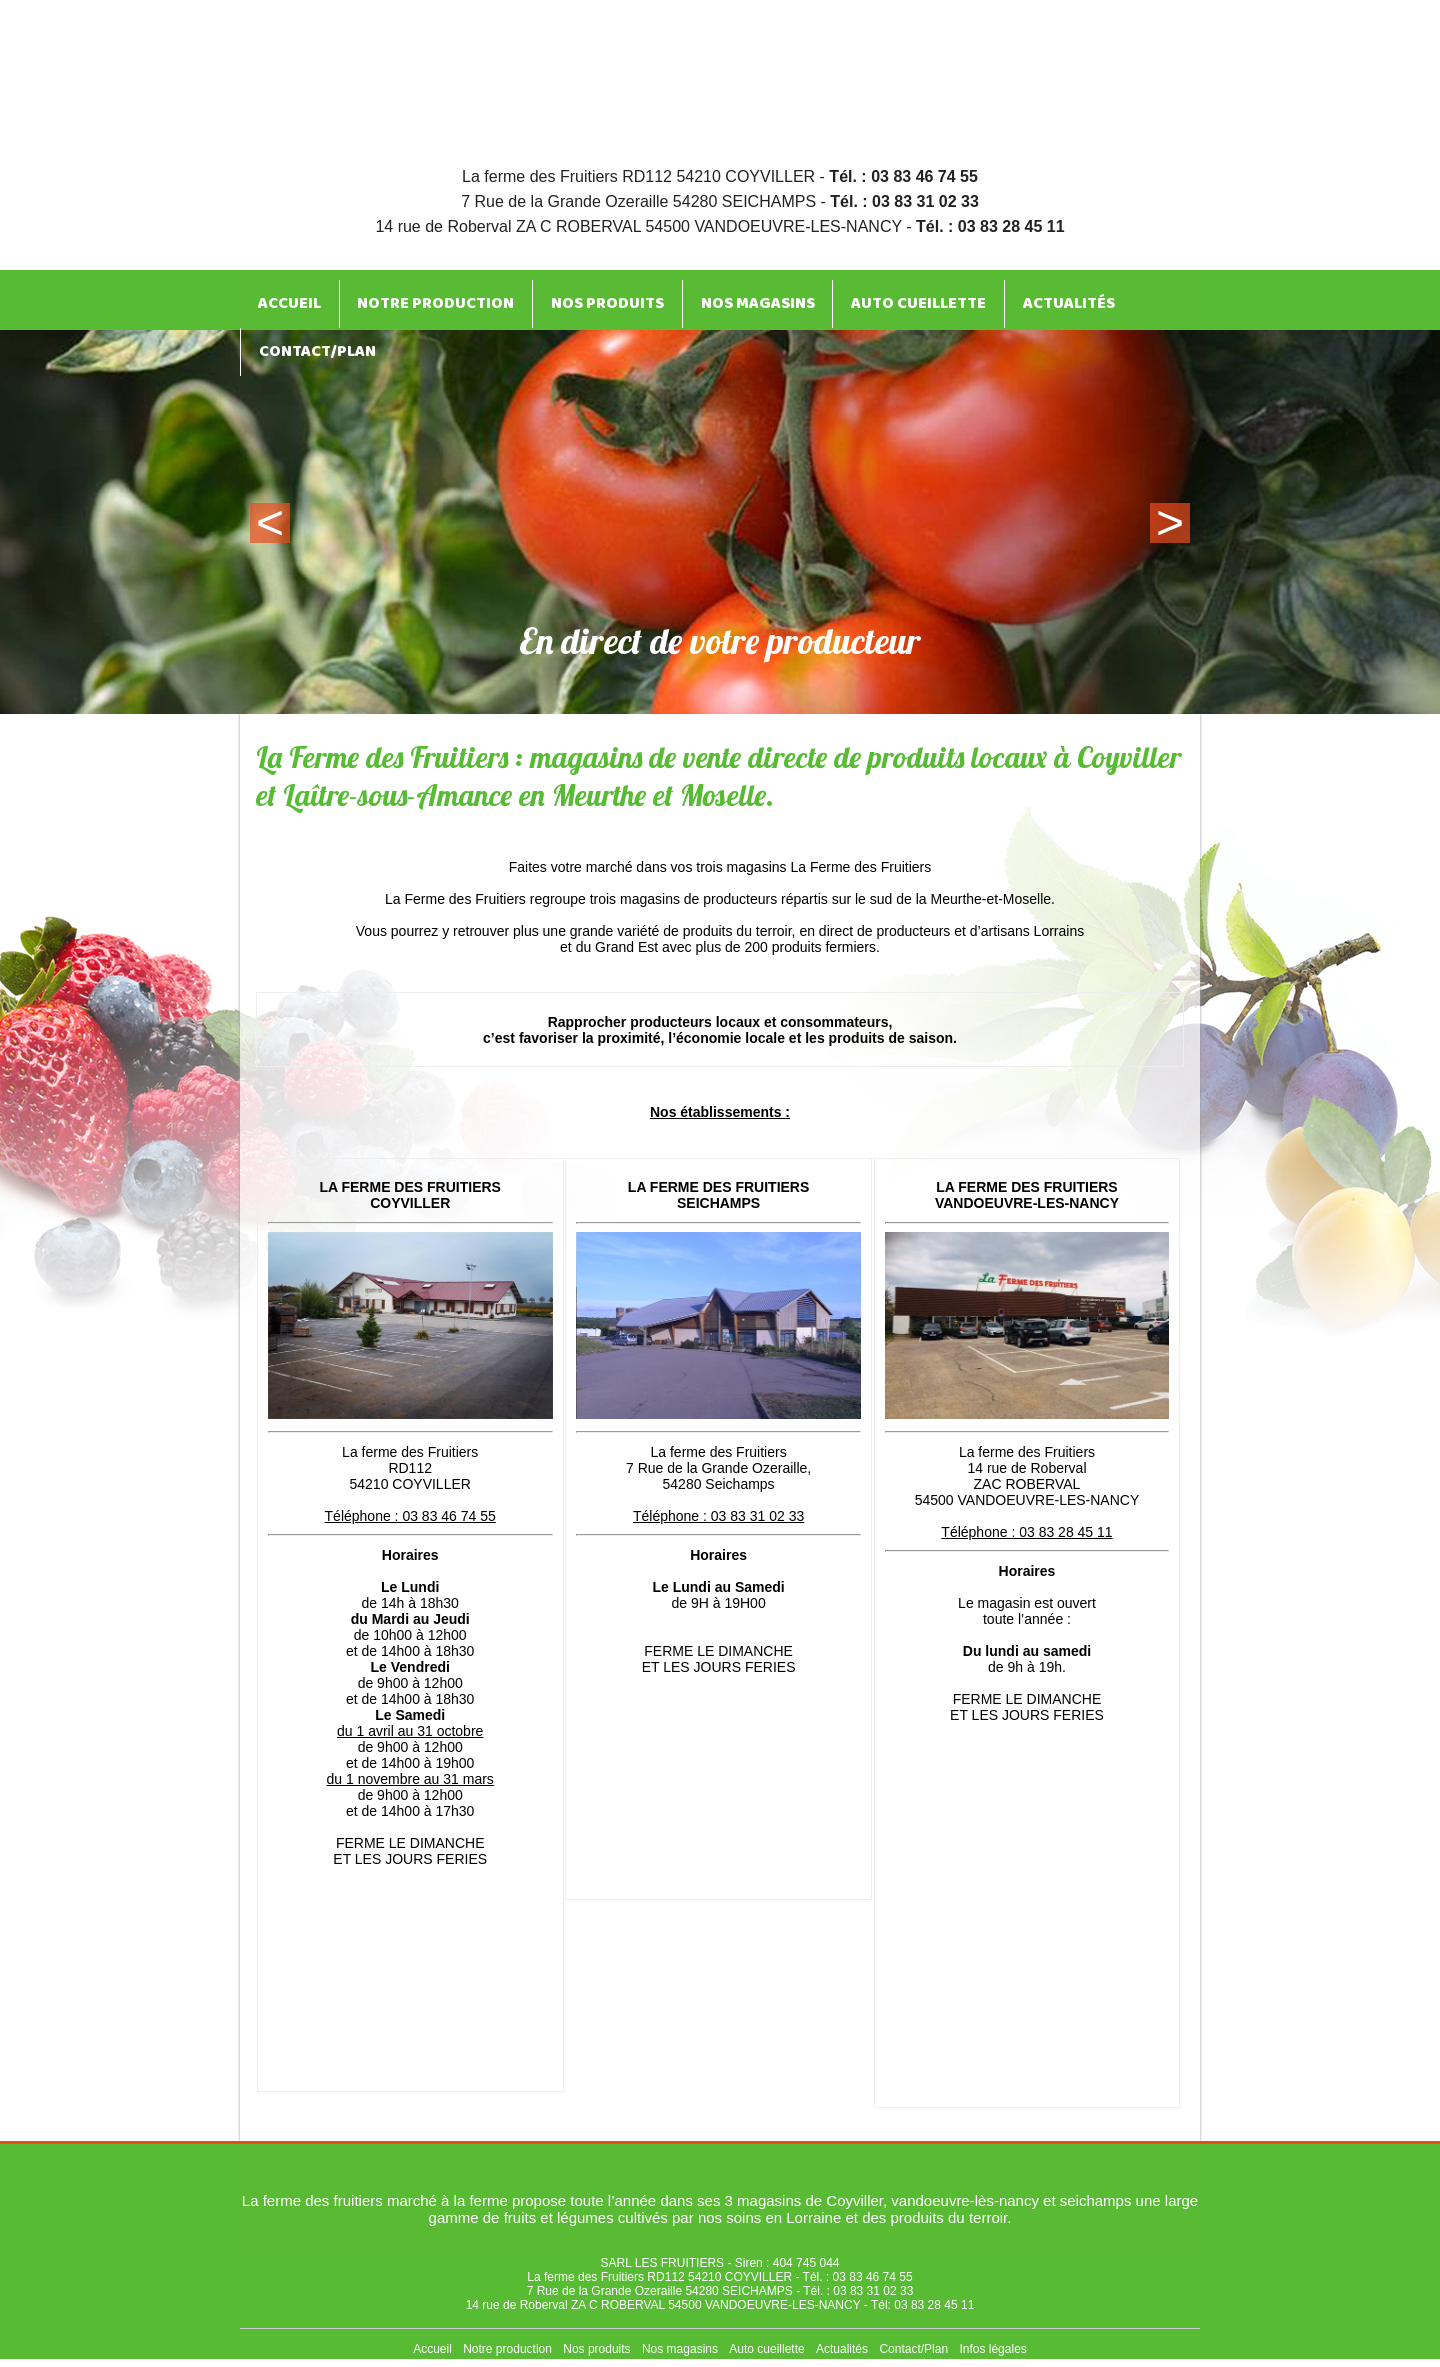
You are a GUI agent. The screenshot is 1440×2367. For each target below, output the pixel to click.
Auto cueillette (868, 299)
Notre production (417, 299)
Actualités (1008, 299)
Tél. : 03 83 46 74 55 (903, 176)
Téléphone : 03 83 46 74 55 (410, 1516)
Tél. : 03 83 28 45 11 (990, 226)
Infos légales (992, 2349)
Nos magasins (717, 299)
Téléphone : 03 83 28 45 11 (1026, 1532)
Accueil (282, 299)
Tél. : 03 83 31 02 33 (904, 201)
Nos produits (578, 299)
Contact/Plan (312, 339)
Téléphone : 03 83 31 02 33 (718, 1516)
